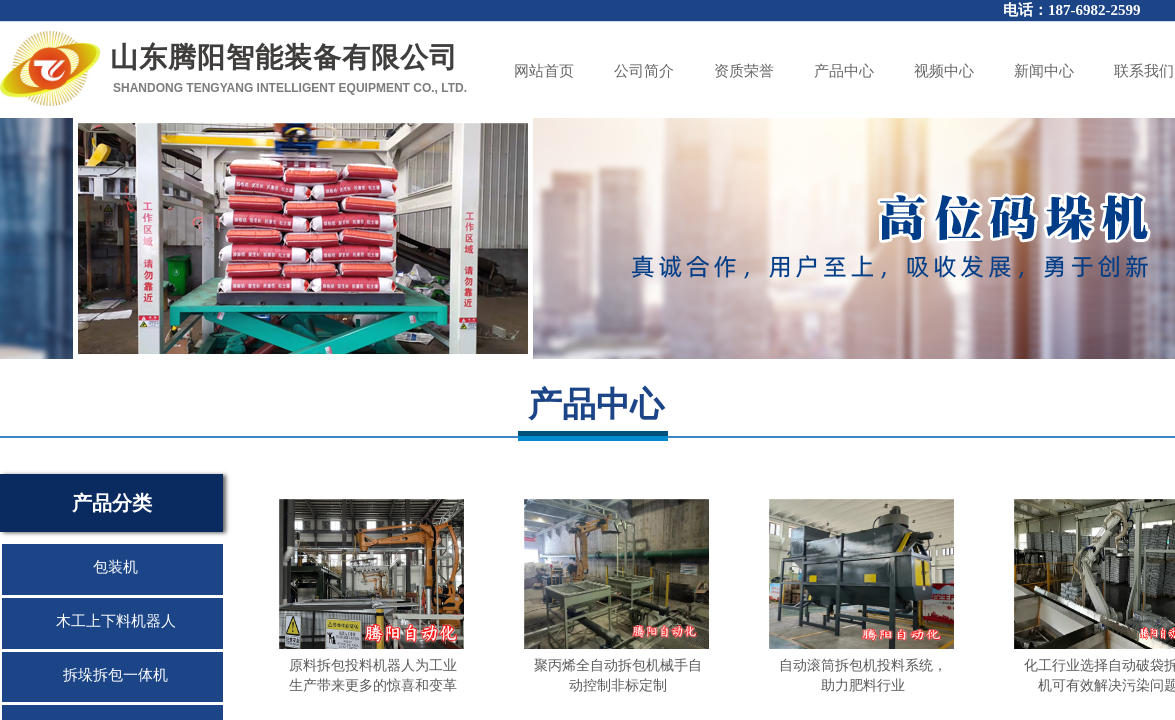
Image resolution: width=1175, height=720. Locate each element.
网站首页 (544, 71)
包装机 (115, 567)
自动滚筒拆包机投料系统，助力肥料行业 (863, 675)
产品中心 (844, 71)
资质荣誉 (744, 71)
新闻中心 (1044, 71)
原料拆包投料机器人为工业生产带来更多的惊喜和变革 (373, 675)
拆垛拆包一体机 (115, 675)
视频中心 (944, 71)
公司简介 (644, 71)
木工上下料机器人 (116, 621)
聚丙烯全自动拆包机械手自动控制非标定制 (618, 675)
